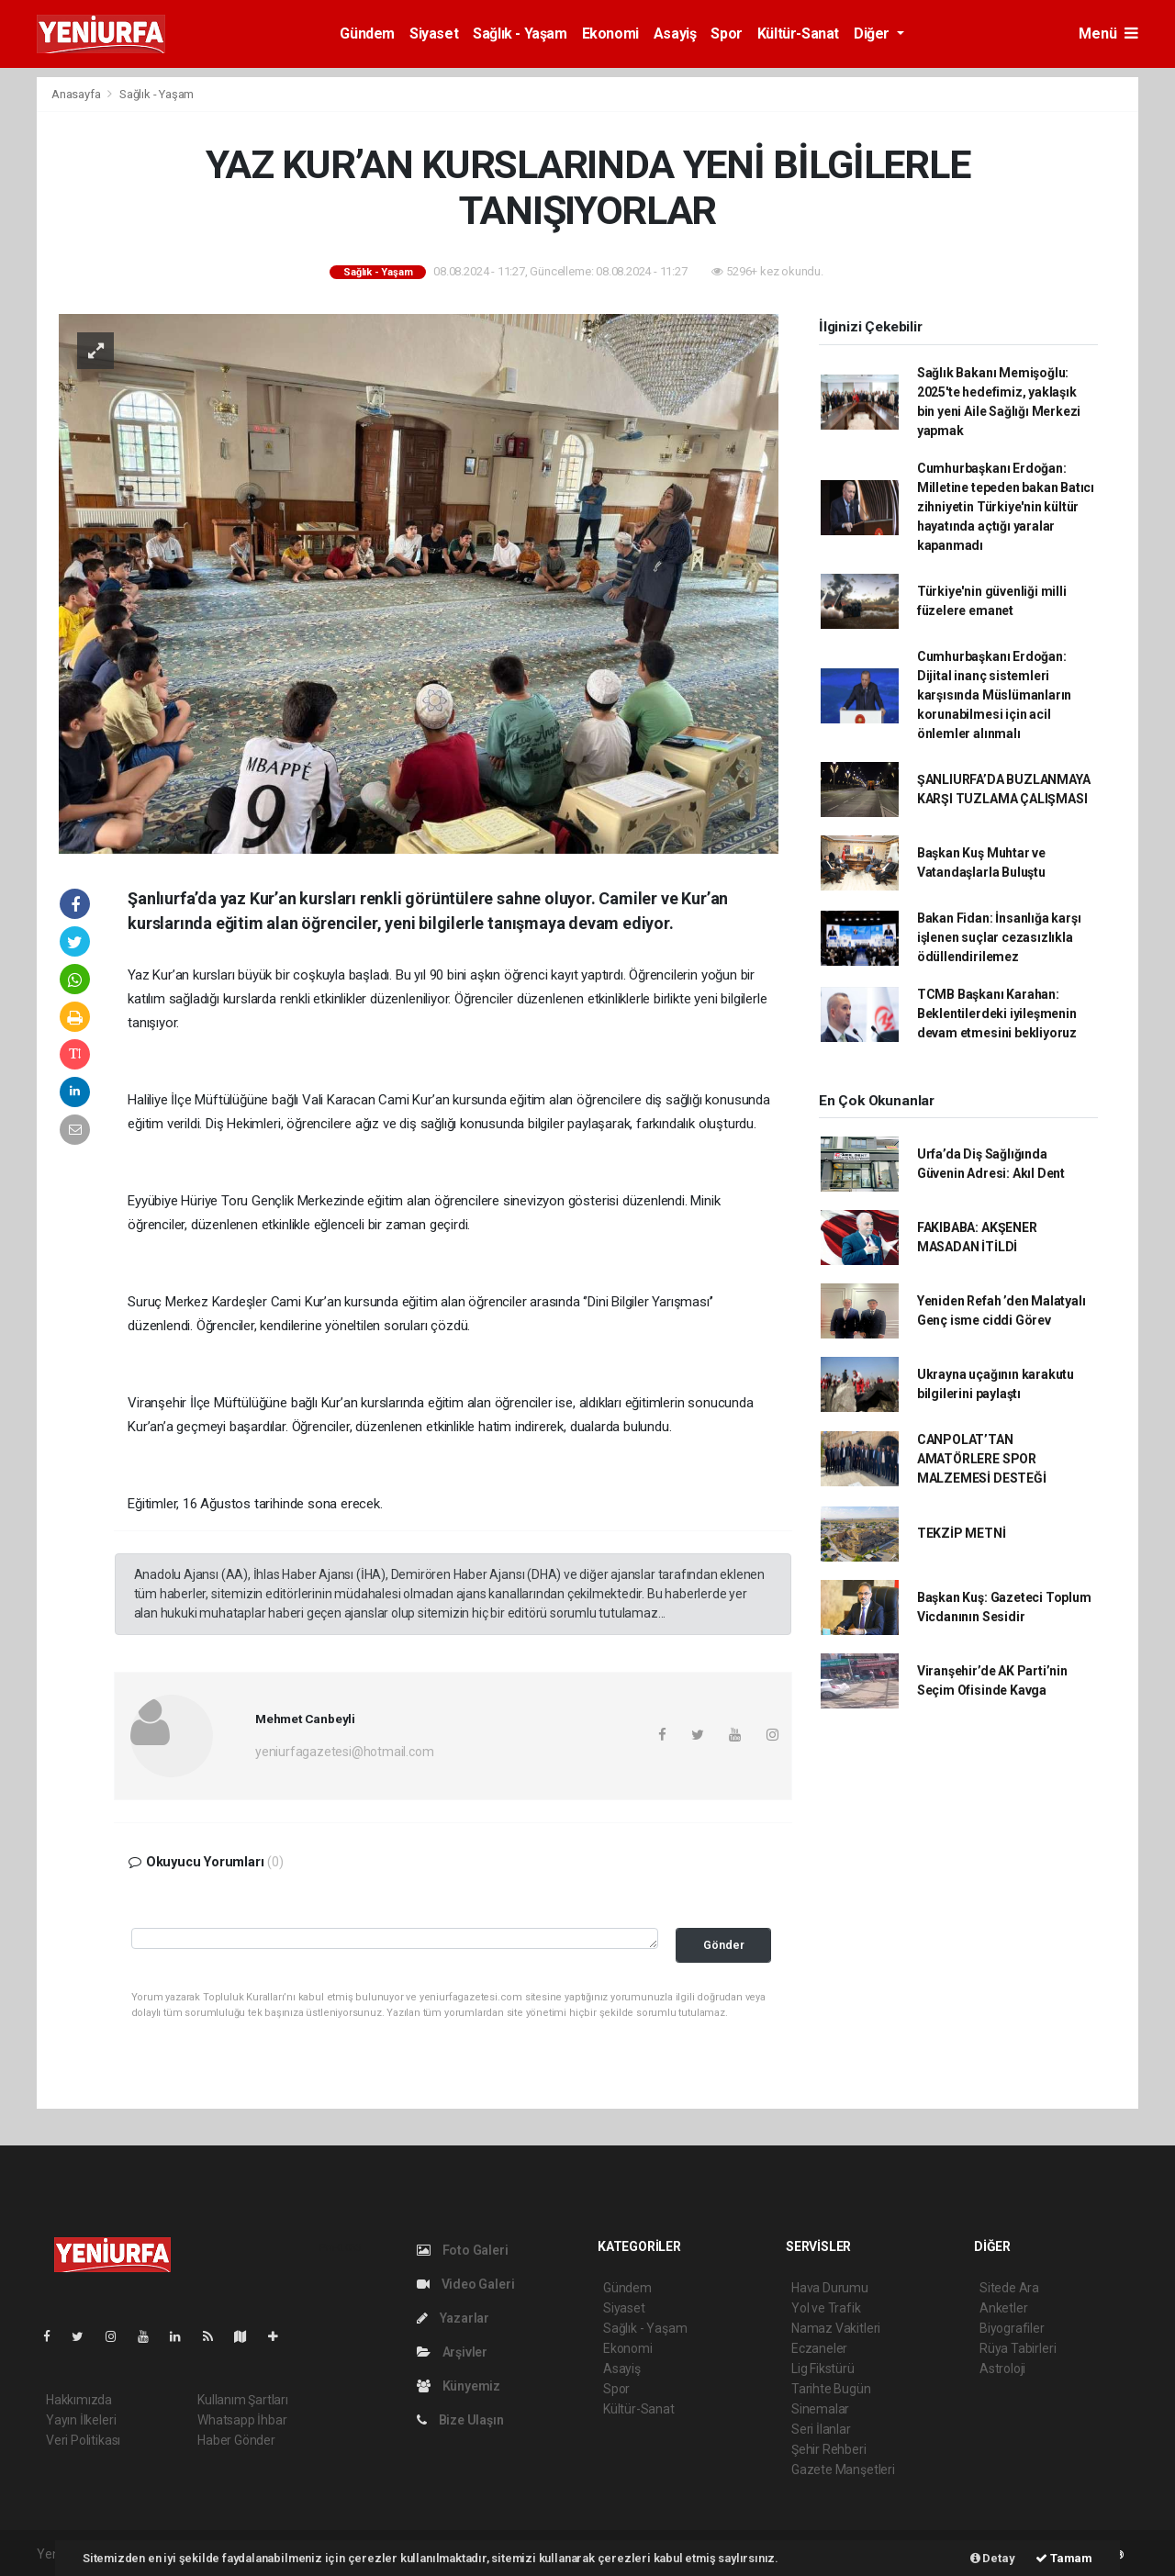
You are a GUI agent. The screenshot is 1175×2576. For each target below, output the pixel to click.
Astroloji (1002, 2368)
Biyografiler (1012, 2328)
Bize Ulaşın (460, 2420)
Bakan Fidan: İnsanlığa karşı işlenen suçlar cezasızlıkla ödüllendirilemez (999, 937)
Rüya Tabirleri (1017, 2348)
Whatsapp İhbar (241, 2420)
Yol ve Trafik (826, 2308)
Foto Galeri (463, 2250)
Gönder (723, 1945)
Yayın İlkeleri (81, 2420)
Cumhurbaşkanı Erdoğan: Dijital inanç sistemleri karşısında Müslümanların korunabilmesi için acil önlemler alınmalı (994, 695)
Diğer (873, 33)
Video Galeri (465, 2284)
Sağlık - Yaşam (519, 33)
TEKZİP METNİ (961, 1533)
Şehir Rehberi (829, 2449)
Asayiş (675, 33)
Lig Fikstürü (823, 2368)
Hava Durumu (829, 2287)
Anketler (1003, 2308)
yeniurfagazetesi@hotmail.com (344, 1751)
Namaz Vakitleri (835, 2328)
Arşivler (452, 2352)
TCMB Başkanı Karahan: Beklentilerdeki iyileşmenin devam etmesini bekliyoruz (997, 1013)
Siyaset (433, 33)
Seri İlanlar (821, 2429)
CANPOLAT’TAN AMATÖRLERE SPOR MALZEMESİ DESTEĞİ (981, 1458)
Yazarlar (453, 2318)
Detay (992, 2558)
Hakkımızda (79, 2399)
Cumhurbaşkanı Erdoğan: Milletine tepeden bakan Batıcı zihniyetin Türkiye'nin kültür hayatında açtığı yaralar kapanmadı (1005, 507)
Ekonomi (610, 33)
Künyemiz (458, 2386)
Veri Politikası (83, 2440)
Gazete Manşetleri (843, 2469)
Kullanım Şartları (242, 2399)
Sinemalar (820, 2409)
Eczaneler (819, 2348)
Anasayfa (77, 94)
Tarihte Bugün (831, 2388)
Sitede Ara (1009, 2287)
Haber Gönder (236, 2440)
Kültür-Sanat (798, 33)
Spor (726, 33)
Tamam (1063, 2558)
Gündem (367, 33)
